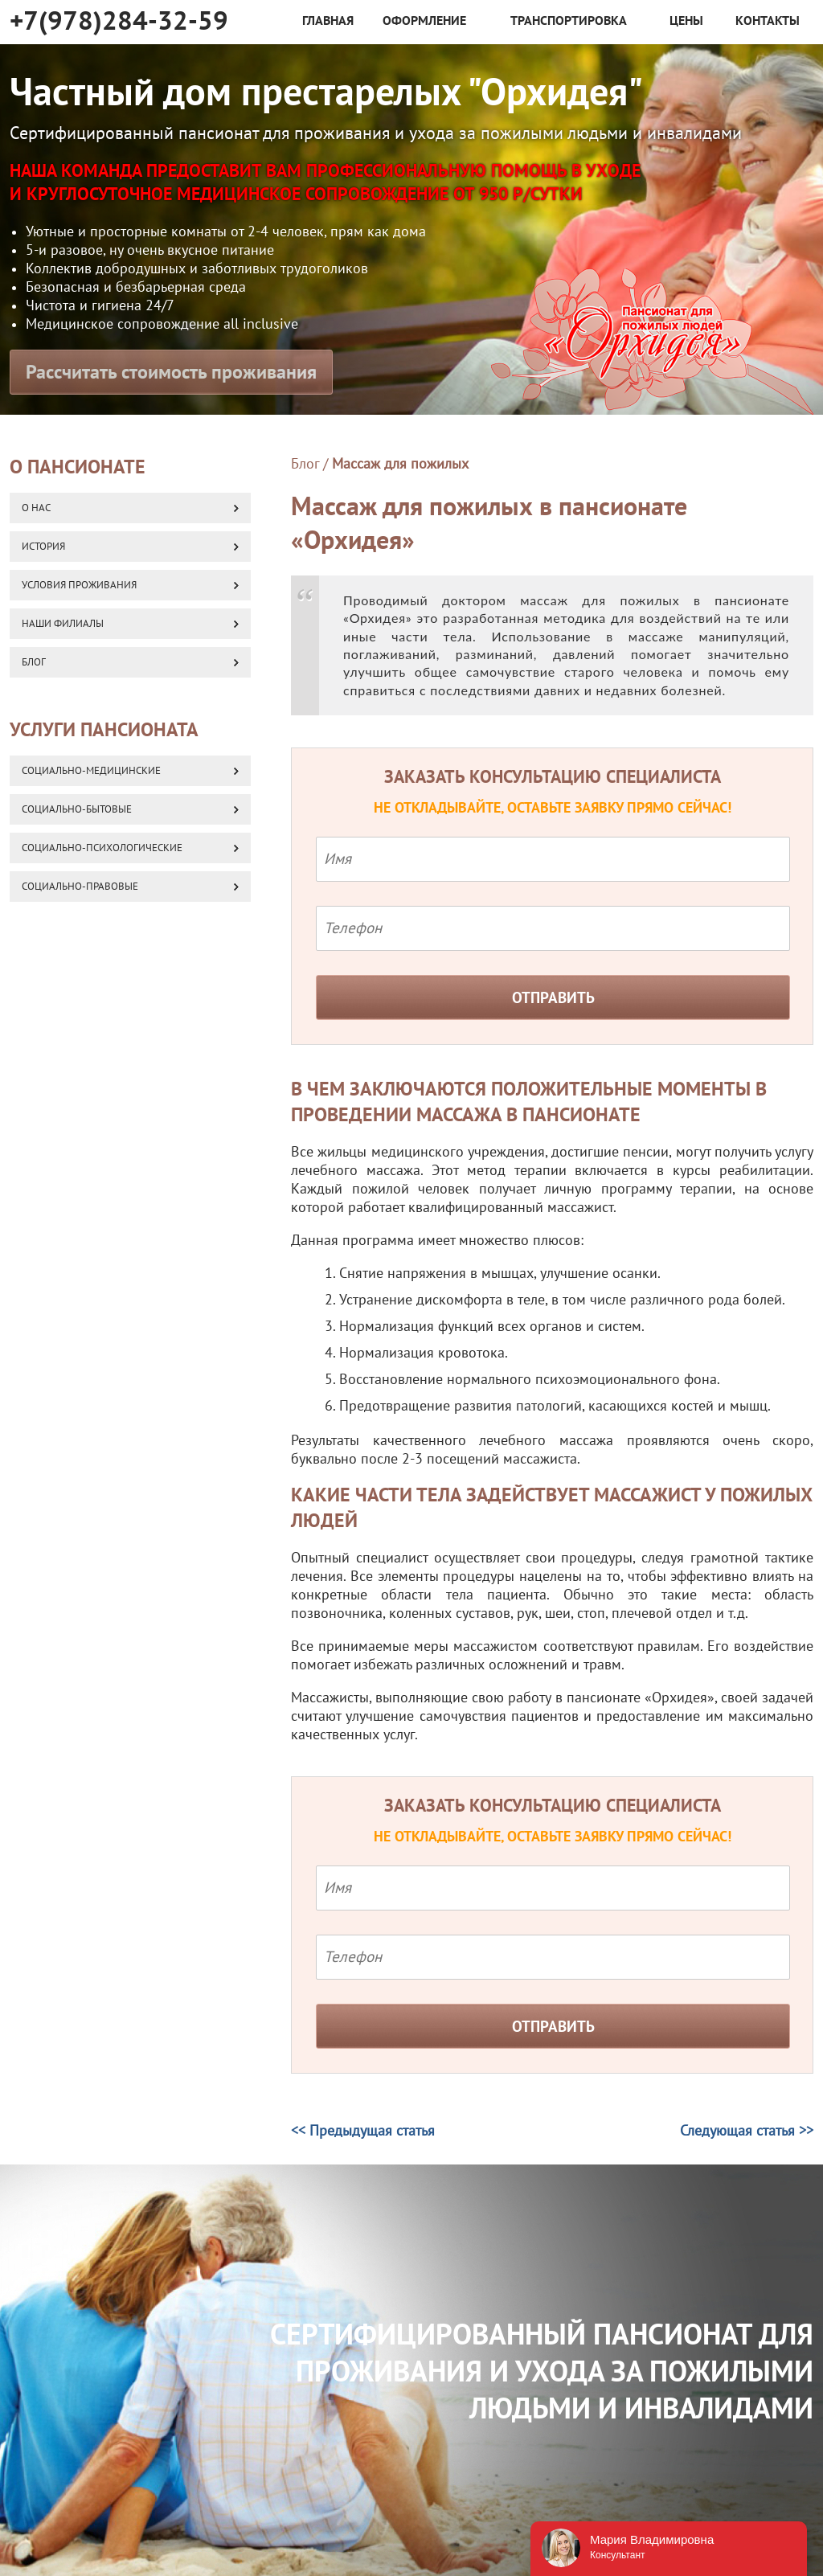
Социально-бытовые (77, 809)
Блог (305, 464)
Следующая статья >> (746, 2131)
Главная (328, 21)
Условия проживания (79, 585)
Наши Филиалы (63, 623)
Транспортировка (568, 21)
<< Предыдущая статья (363, 2131)
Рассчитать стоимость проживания (171, 372)
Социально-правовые (80, 886)
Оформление (424, 21)
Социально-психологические (102, 848)
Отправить (553, 998)
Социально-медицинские (91, 770)
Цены (686, 21)
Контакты (767, 21)
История (43, 546)
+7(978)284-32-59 (119, 21)
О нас (36, 508)
